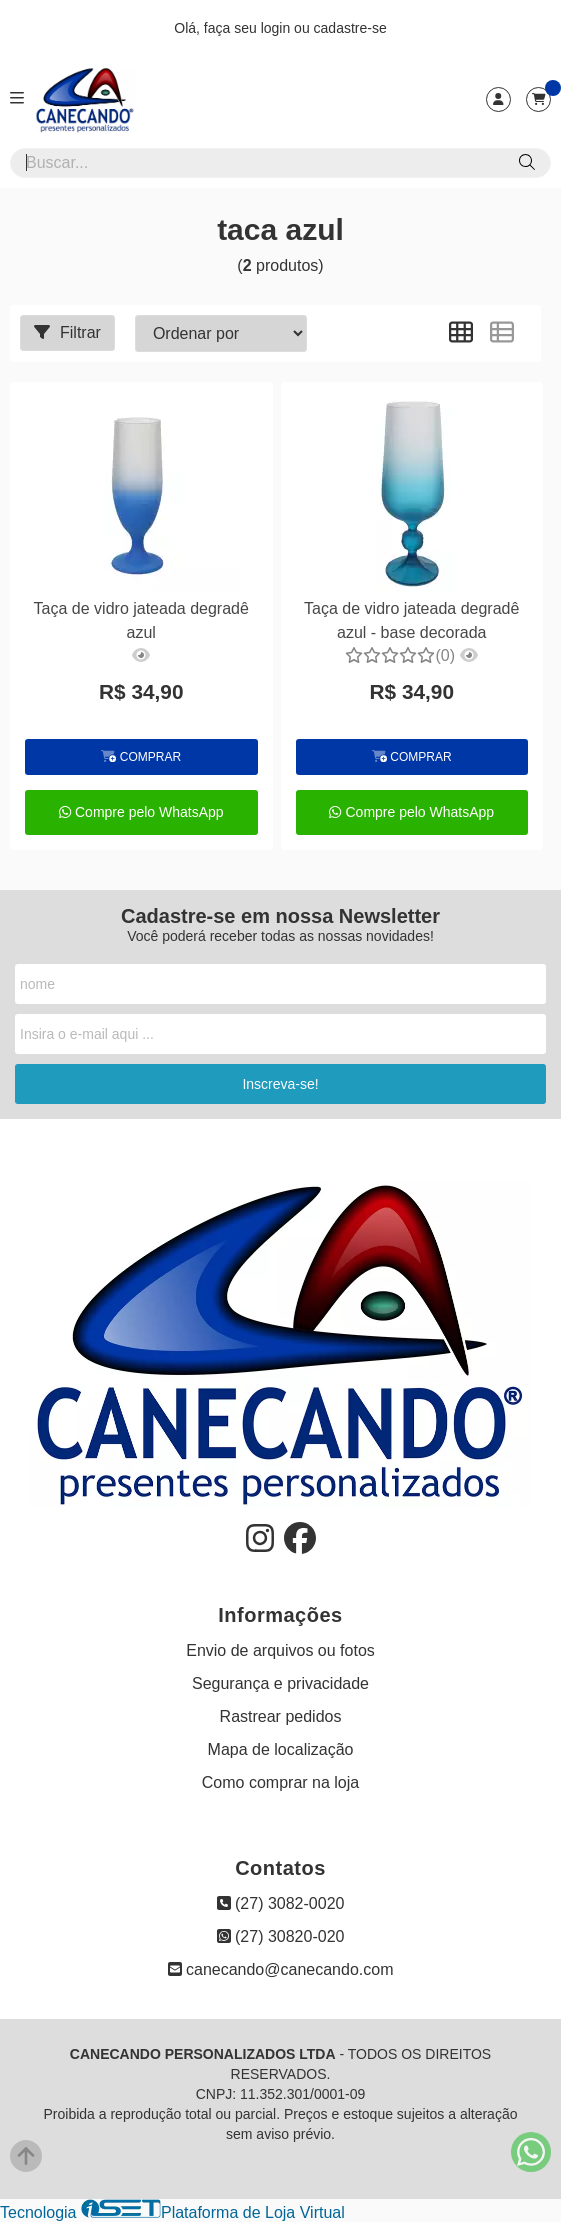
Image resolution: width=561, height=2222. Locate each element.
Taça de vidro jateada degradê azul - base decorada (411, 620)
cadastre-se (350, 28)
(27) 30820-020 (281, 1936)
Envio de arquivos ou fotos (280, 1650)
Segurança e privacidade (280, 1683)
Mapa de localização (281, 1749)
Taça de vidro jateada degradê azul (141, 620)
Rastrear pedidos (281, 1716)
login (277, 28)
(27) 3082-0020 (281, 1903)
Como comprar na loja (280, 1782)
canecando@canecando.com (281, 1969)
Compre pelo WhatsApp (141, 812)
